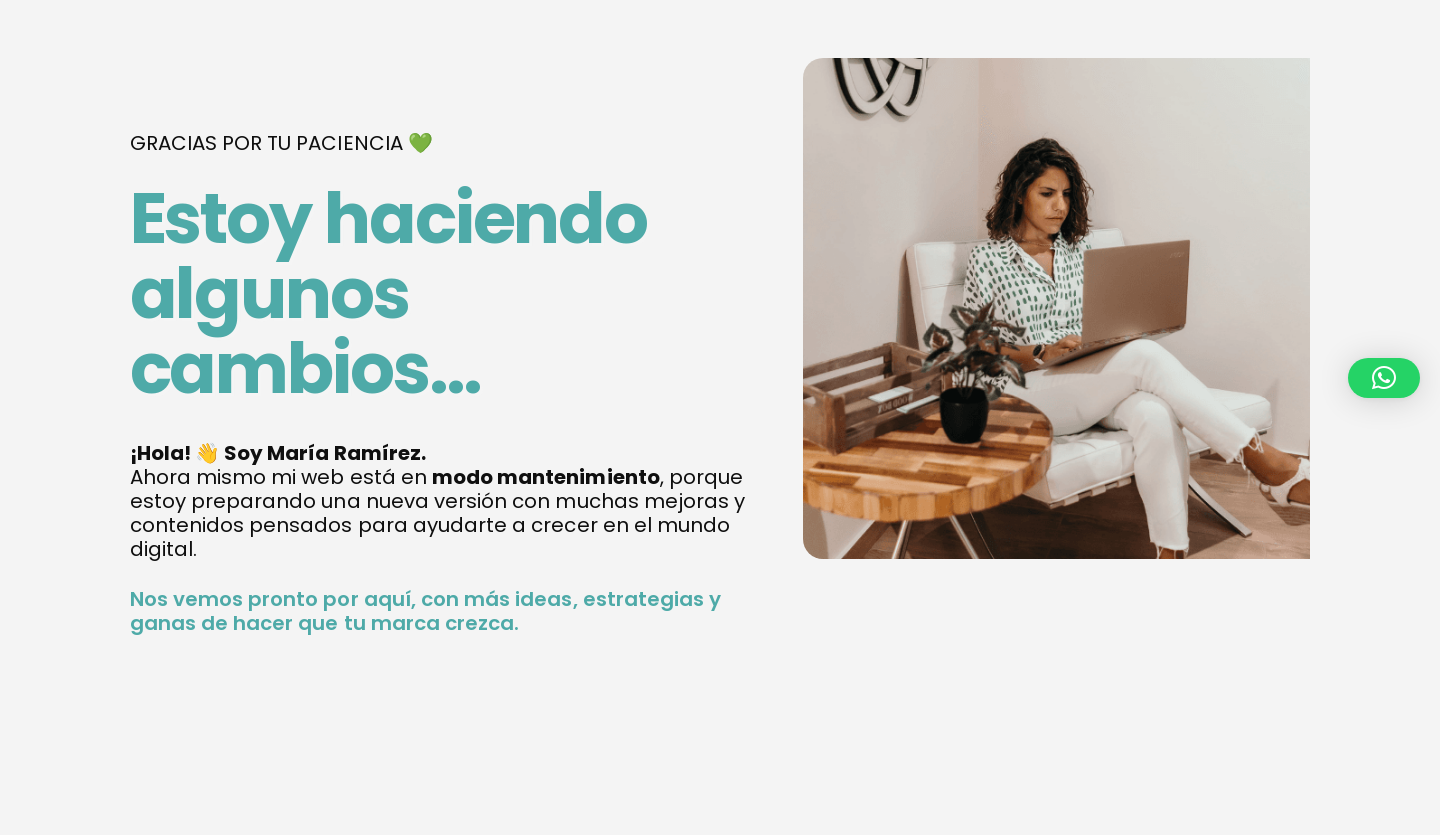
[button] (1384, 378)
